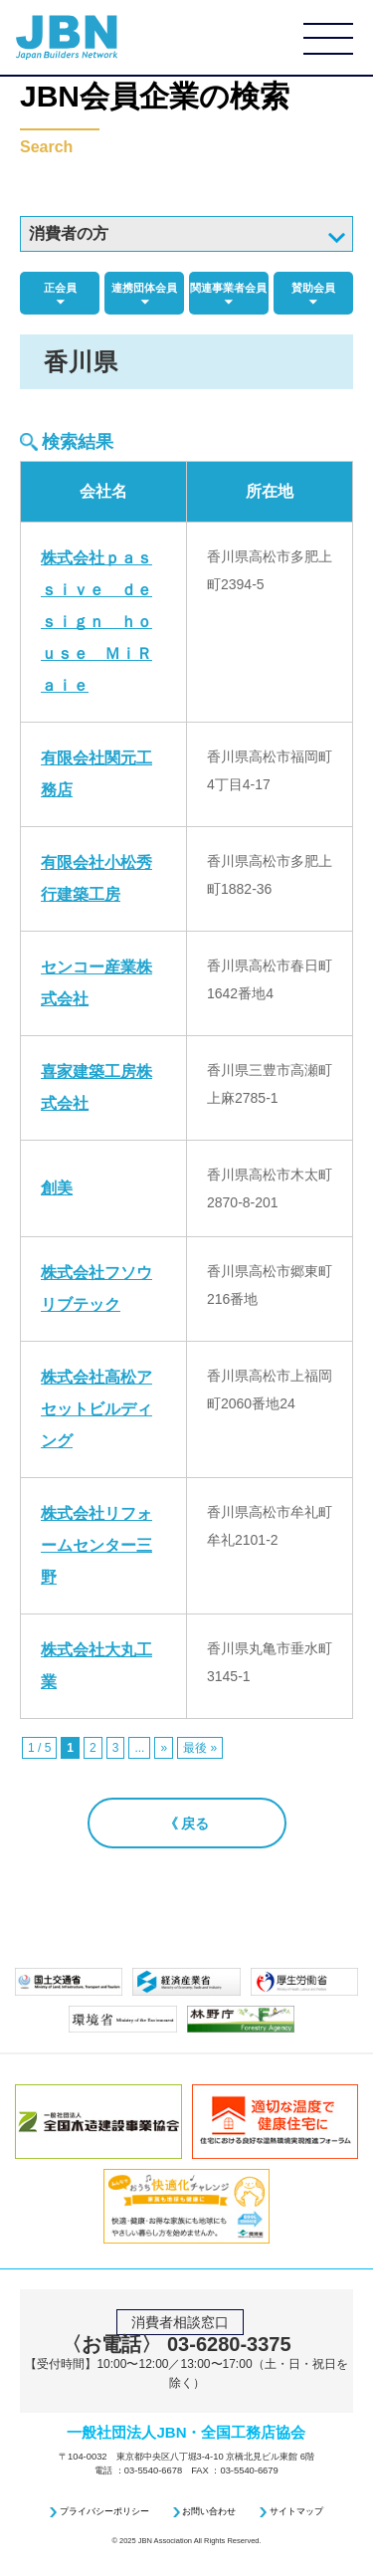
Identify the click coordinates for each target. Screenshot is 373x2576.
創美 (57, 1188)
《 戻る (187, 1823)
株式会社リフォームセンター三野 (96, 1545)
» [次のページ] (163, 1748)
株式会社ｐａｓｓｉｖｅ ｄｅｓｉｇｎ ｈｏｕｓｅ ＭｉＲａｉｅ (96, 621)
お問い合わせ (209, 2511)
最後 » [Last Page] (200, 1748)
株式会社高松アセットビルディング (96, 1409)
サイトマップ (296, 2511)
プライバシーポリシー (104, 2511)
